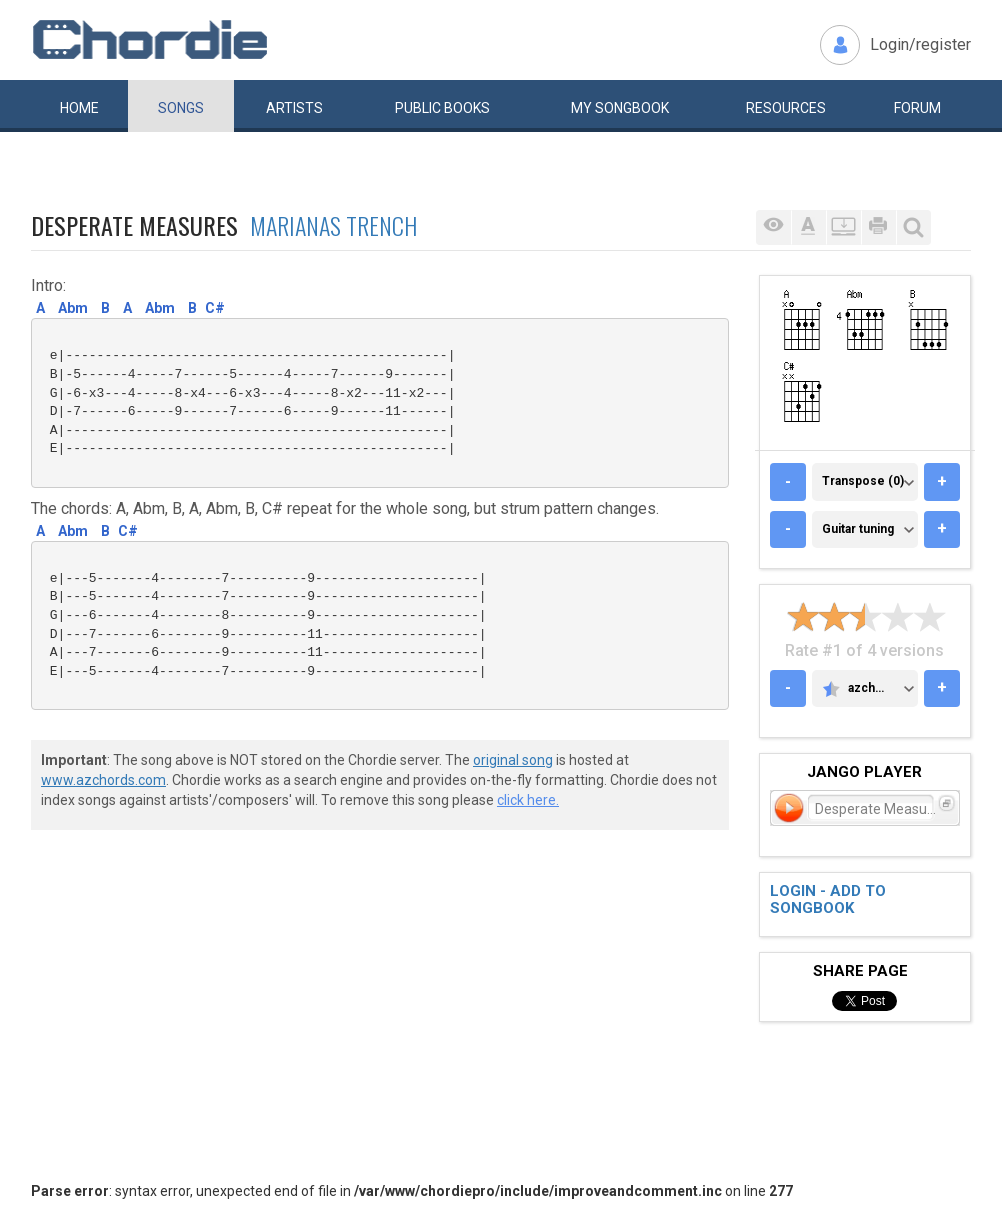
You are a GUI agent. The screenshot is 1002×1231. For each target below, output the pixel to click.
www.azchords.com (103, 780)
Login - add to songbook (828, 899)
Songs (181, 108)
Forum (917, 108)
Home (79, 108)
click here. (528, 800)
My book (620, 108)
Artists (294, 108)
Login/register (920, 44)
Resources (786, 108)
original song (513, 760)
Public (442, 108)
